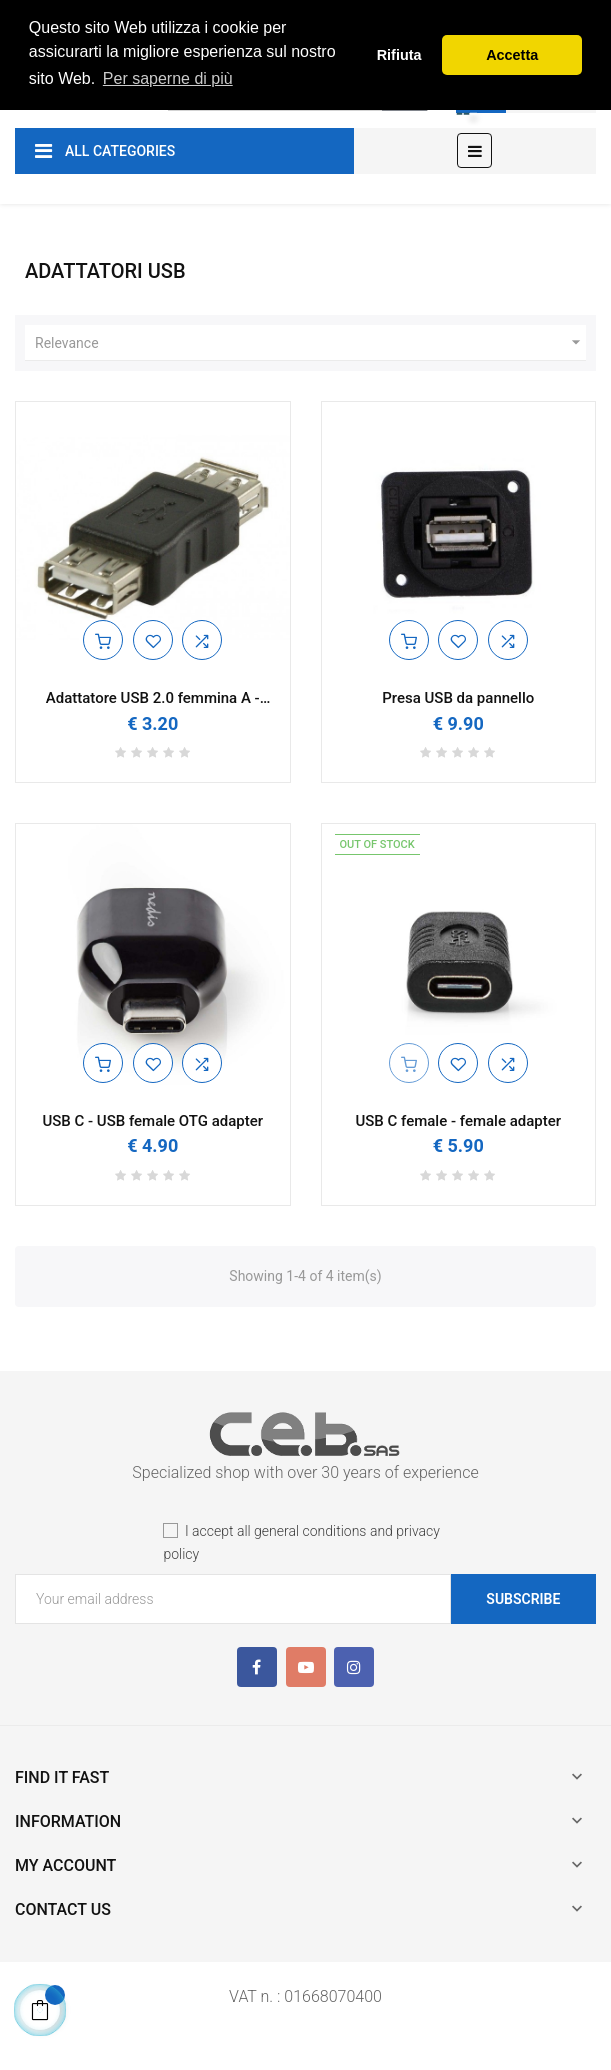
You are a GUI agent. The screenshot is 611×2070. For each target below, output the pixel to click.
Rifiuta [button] (399, 55)
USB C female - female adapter (458, 1121)
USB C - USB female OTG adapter (152, 1121)
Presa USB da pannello (458, 698)
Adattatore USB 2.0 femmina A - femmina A (153, 698)
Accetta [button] (512, 55)
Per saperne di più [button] (168, 78)
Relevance (310, 343)
